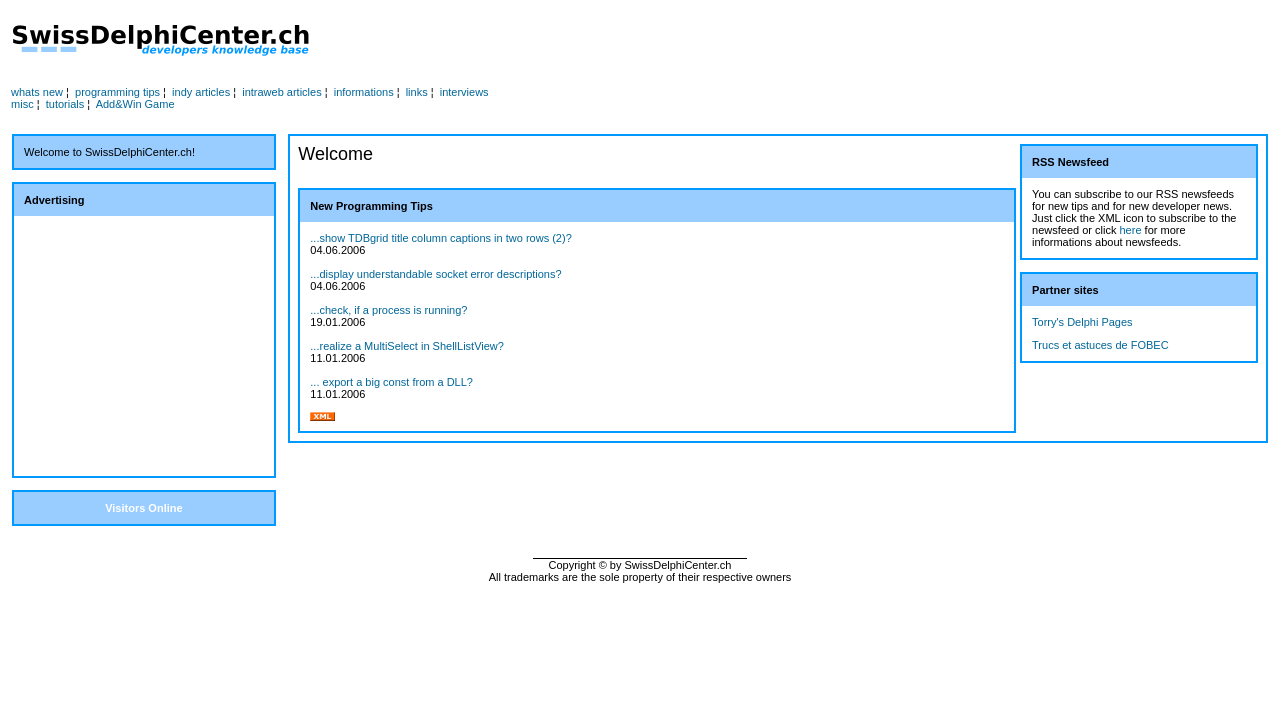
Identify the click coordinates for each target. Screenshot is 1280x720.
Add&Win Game (135, 104)
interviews (464, 92)
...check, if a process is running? (388, 310)
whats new (37, 92)
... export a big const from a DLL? (391, 382)
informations (364, 92)
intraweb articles (281, 92)
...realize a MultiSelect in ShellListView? (407, 346)
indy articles (201, 92)
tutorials (65, 104)
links (417, 92)
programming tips (117, 92)
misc (22, 104)
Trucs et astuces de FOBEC (1100, 345)
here (1131, 230)
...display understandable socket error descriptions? (435, 274)
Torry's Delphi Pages (1082, 322)
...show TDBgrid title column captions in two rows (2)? (440, 238)
